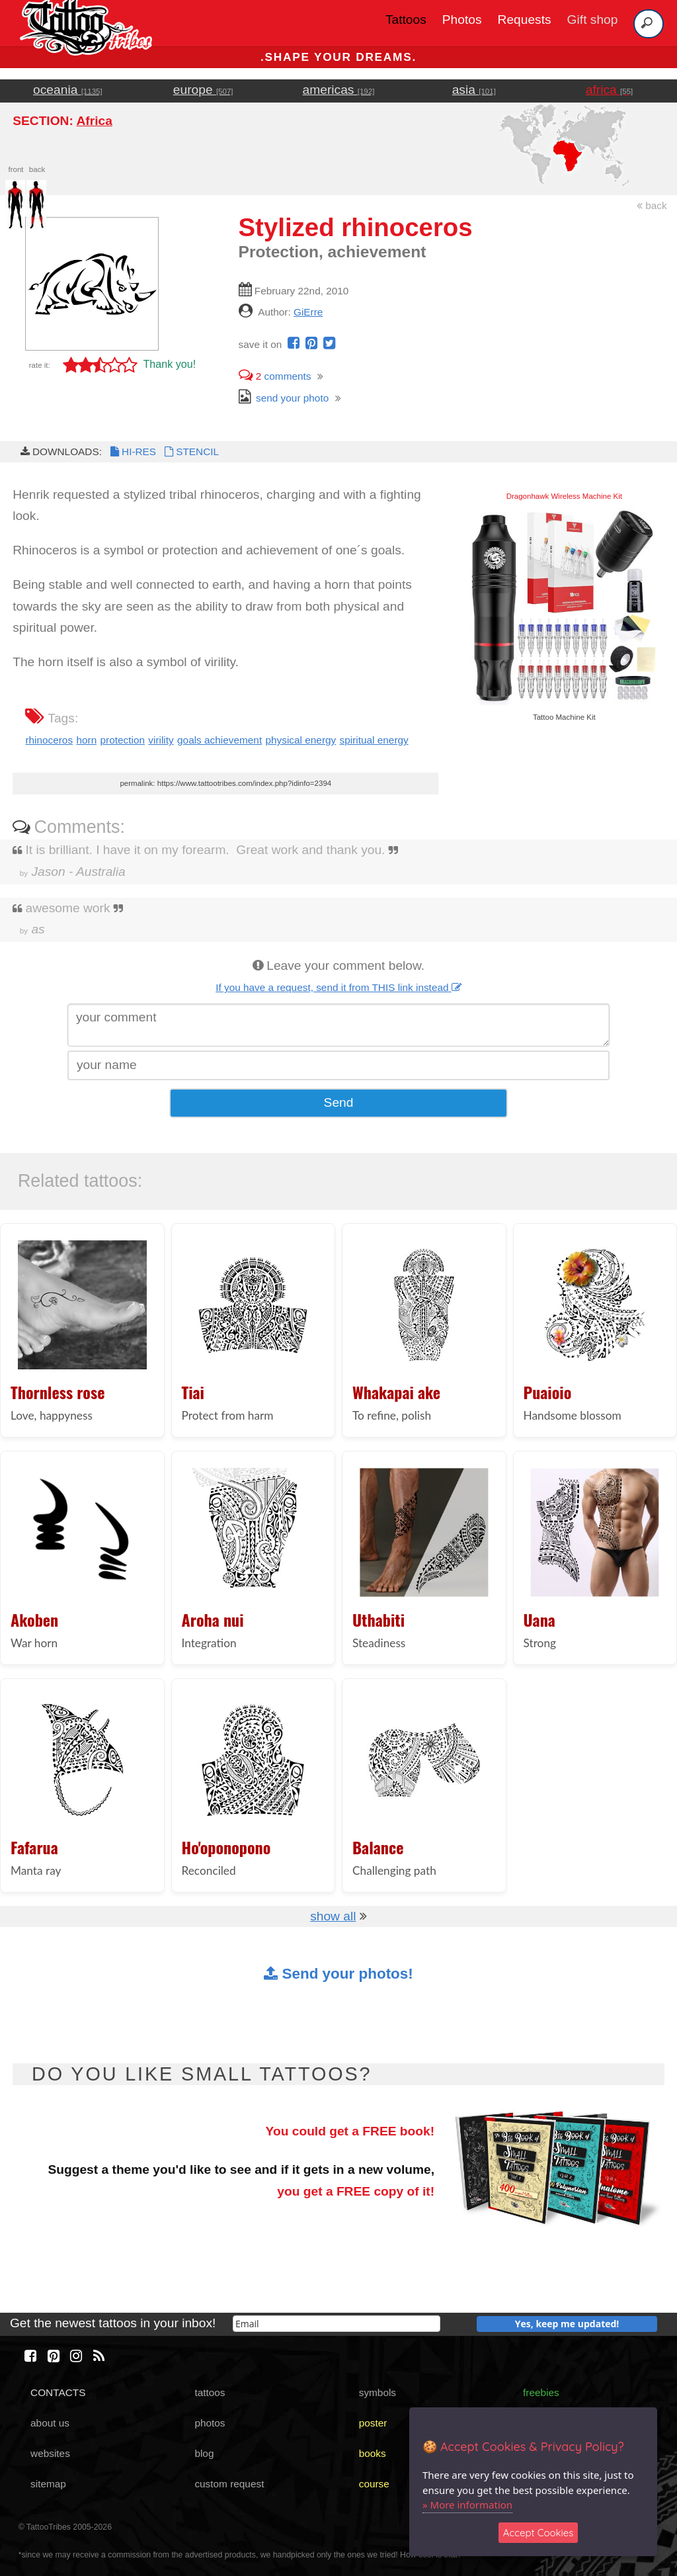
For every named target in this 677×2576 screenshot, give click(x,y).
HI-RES (132, 451)
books (372, 2453)
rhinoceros (49, 740)
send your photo (284, 398)
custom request (229, 2483)
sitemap (48, 2483)
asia (474, 90)
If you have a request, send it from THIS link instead (338, 987)
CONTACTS (57, 2392)
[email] (336, 2323)
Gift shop (592, 19)
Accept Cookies (538, 2532)
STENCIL (190, 451)
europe (203, 90)
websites (50, 2453)
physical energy (301, 740)
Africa (94, 121)
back (652, 205)
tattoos (209, 2392)
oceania (67, 90)
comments (275, 376)
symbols (377, 2392)
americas (339, 90)
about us (49, 2422)
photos (209, 2422)
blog (204, 2453)
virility (160, 740)
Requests (524, 19)
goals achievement (219, 740)
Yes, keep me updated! (567, 2323)
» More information (467, 2504)
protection (122, 740)
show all (333, 1916)
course (374, 2483)
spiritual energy (374, 740)
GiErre (308, 312)
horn (86, 740)
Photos (462, 19)
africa (609, 90)
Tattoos (405, 19)
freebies (541, 2392)
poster (373, 2422)
